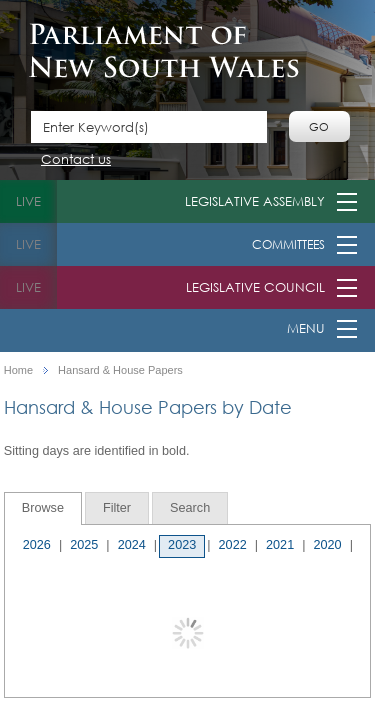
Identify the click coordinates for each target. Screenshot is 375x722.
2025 (84, 545)
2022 (233, 545)
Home (18, 370)
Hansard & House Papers (120, 370)
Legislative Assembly (255, 201)
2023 (182, 545)
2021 (280, 545)
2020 (327, 545)
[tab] (43, 508)
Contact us (76, 160)
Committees (288, 244)
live (28, 201)
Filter (117, 508)
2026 (37, 545)
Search (190, 508)
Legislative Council (255, 287)
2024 (132, 545)
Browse (43, 508)
